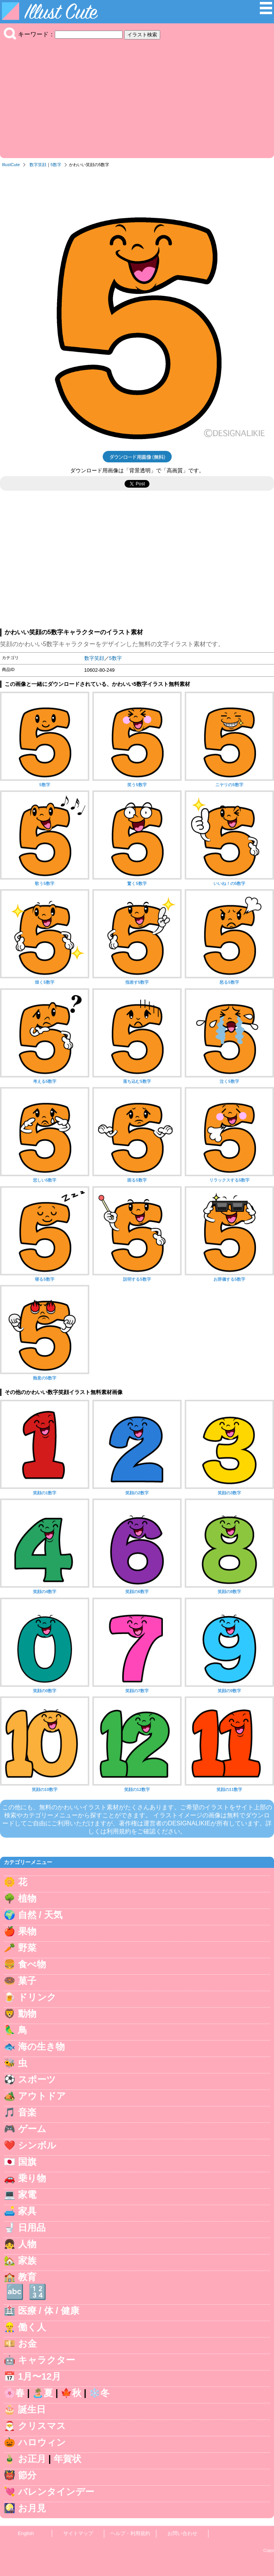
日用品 (32, 2227)
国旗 (27, 2161)
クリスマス (42, 2426)
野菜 (27, 1948)
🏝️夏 (42, 2393)
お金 (27, 2343)
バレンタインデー (56, 2491)
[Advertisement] (137, 96)
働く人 (32, 2327)
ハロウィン (42, 2442)
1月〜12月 (39, 2376)
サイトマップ (78, 2533)
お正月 (32, 2459)
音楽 (27, 2112)
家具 (27, 2211)
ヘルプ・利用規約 (130, 2533)
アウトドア (42, 2096)
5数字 (56, 164)
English (26, 2533)
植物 (27, 1898)
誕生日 (32, 2409)
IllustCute (11, 164)
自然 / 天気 (40, 1915)
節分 (27, 2475)
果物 (27, 1931)
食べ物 (32, 1964)
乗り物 (32, 2178)
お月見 (32, 2508)
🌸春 (14, 2393)
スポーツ (37, 2079)
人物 (27, 2244)
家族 (27, 2260)
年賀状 (67, 2459)
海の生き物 (41, 2046)
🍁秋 (71, 2393)
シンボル (37, 2145)
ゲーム (32, 2129)
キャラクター (46, 2360)
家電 (27, 2194)
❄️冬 (99, 2393)
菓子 (27, 1980)
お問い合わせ (182, 2533)
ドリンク (37, 1997)
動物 (27, 2013)
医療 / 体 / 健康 (48, 2310)
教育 (27, 2277)
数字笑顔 (38, 164)
